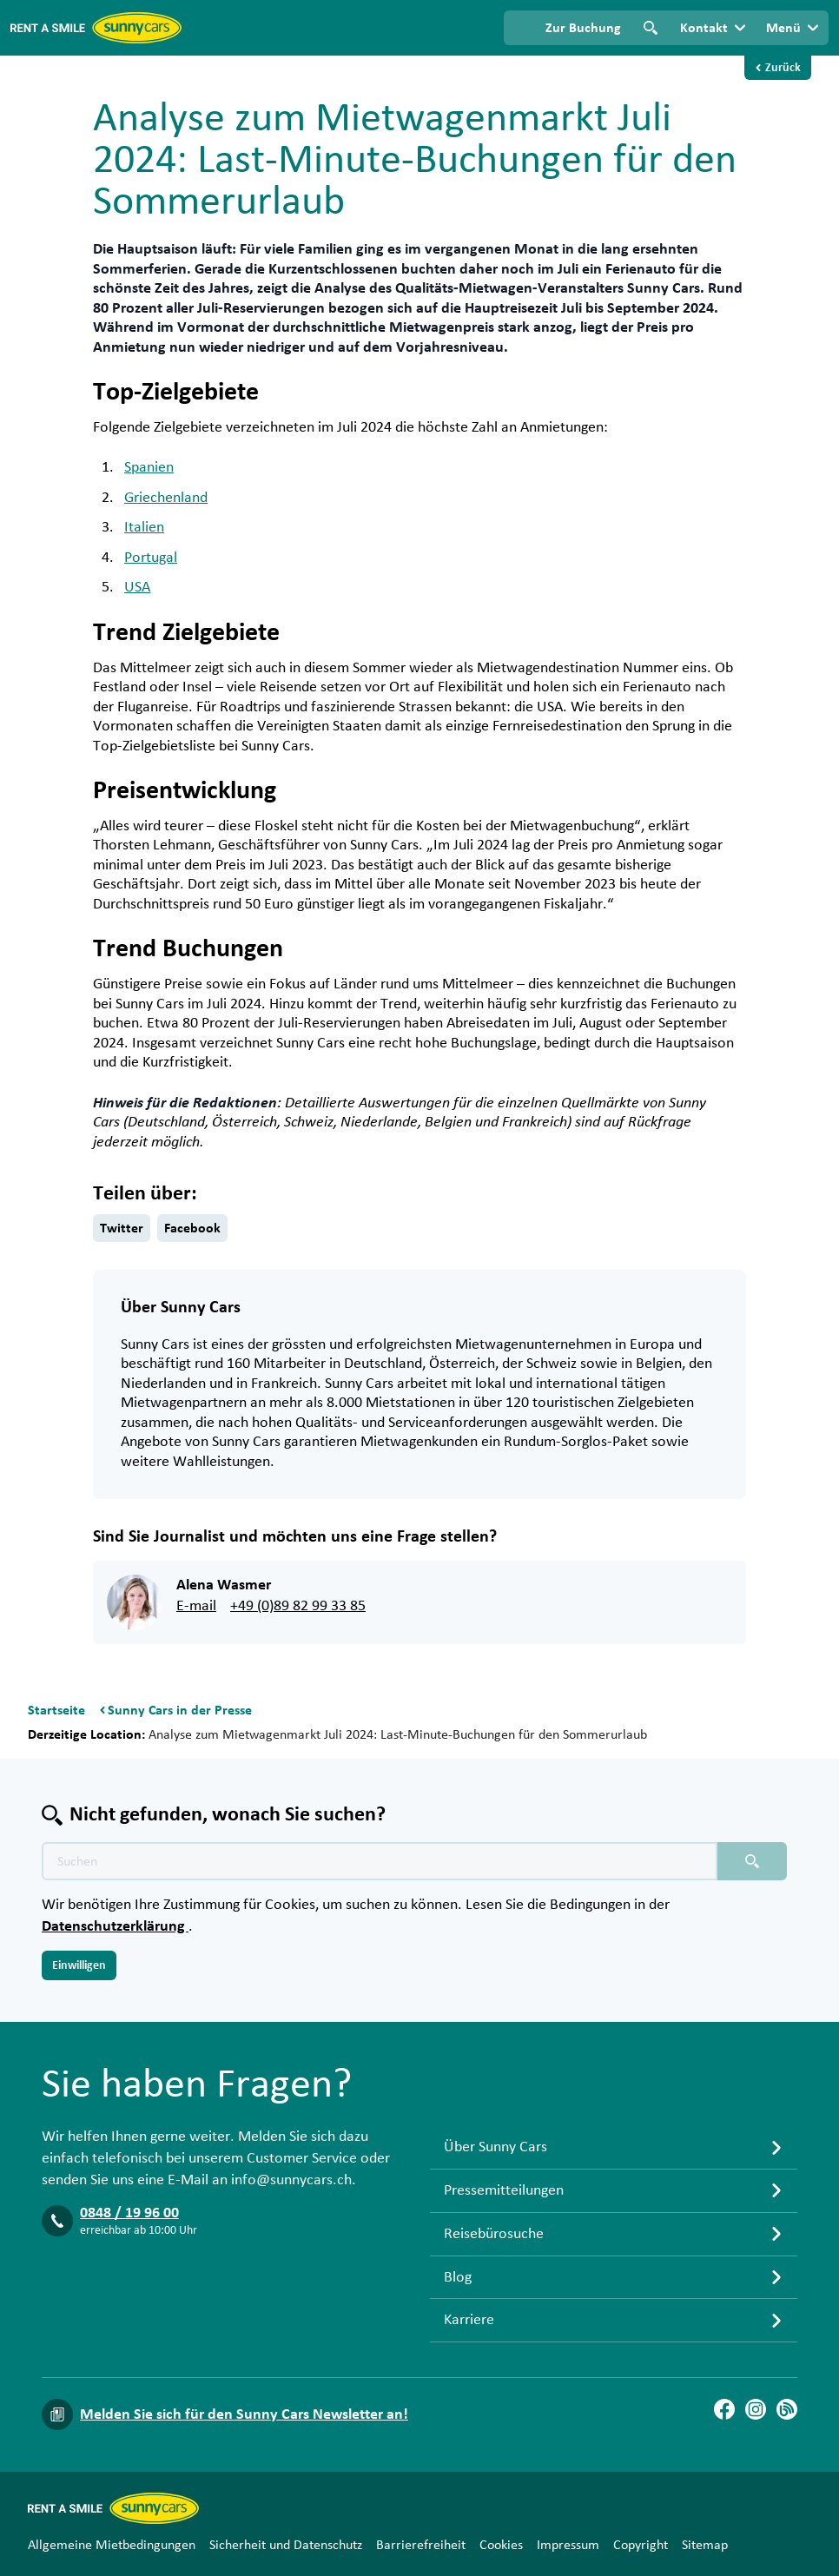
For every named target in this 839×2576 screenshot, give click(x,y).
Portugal (150, 557)
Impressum (568, 2545)
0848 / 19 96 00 (129, 2213)
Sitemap (705, 2545)
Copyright (640, 2545)
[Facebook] (724, 2409)
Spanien (149, 467)
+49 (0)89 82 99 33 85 (298, 1606)
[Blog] (786, 2409)
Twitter (121, 1228)
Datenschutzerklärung (115, 1926)
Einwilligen (79, 1965)
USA (137, 587)
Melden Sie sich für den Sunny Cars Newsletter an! (244, 2414)
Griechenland (166, 497)
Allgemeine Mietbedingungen (111, 2545)
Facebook (192, 1228)
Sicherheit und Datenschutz (285, 2545)
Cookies (501, 2545)
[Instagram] (755, 2409)
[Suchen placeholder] (752, 1861)
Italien (144, 527)
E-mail (196, 1606)
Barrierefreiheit (421, 2545)
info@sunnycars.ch (291, 2180)
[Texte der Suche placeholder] (379, 1861)
